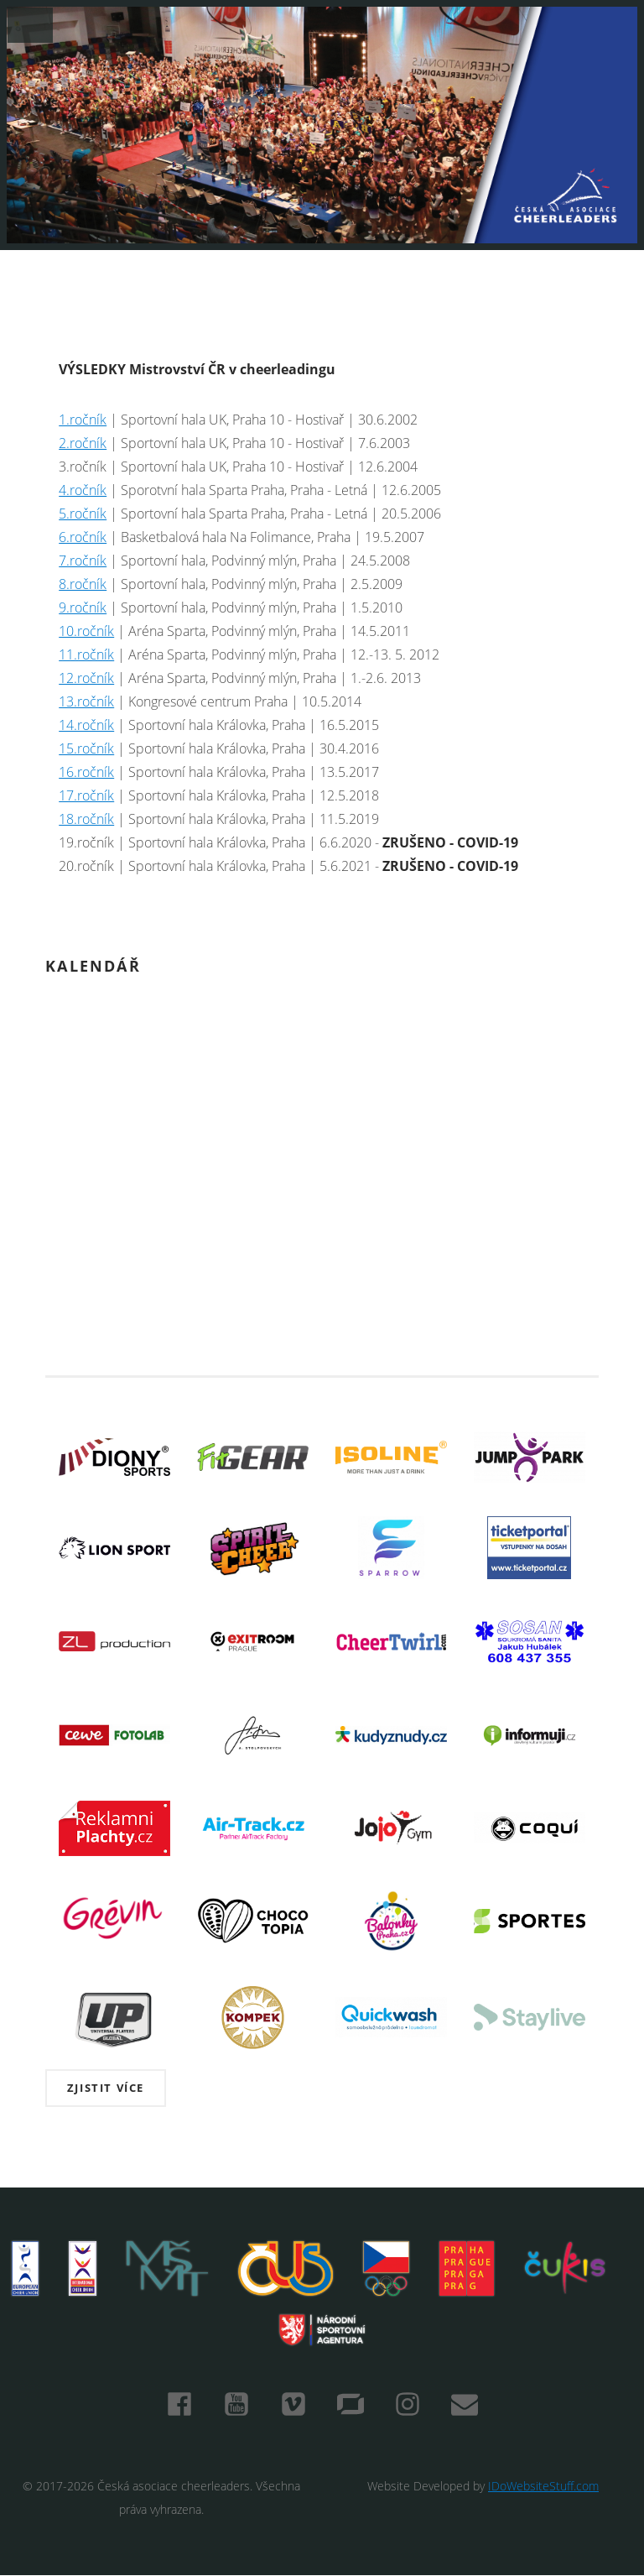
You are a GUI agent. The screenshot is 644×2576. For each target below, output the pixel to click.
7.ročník (82, 560)
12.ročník (86, 678)
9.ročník (82, 607)
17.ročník (86, 795)
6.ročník (82, 537)
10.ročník (86, 631)
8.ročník (82, 584)
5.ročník (82, 513)
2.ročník (82, 443)
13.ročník (86, 701)
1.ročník (82, 419)
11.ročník (86, 654)
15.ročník (86, 748)
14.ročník (86, 725)
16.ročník (86, 772)
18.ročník (86, 819)
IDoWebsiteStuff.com (543, 2486)
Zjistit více (105, 2087)
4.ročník (82, 490)
